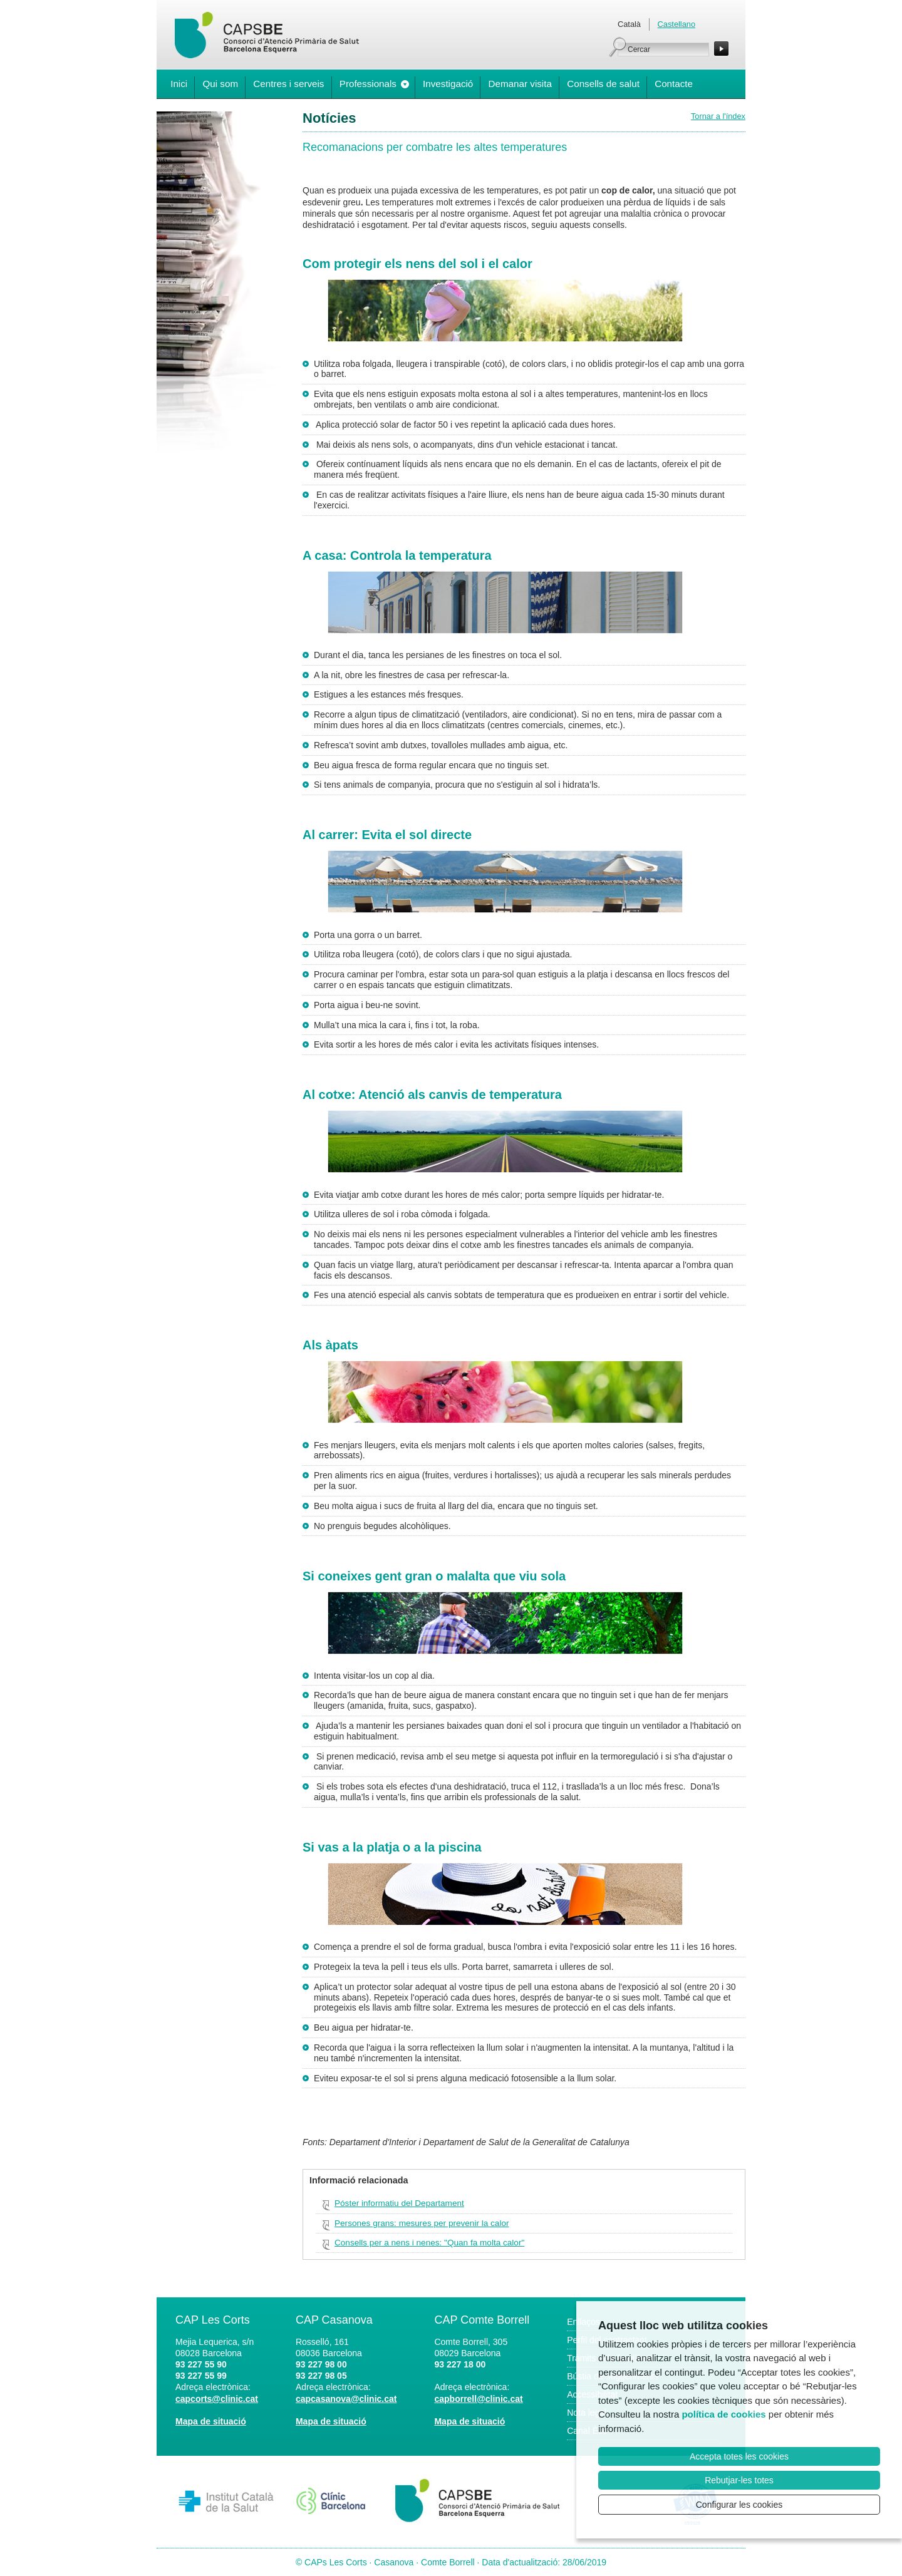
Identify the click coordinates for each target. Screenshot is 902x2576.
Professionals (368, 83)
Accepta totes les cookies (739, 2456)
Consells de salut (603, 83)
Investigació (448, 83)
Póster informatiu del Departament (399, 2203)
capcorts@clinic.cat (216, 2399)
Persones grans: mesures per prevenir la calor (421, 2223)
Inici (178, 83)
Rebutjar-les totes (739, 2480)
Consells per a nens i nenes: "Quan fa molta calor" (429, 2242)
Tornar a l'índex (718, 116)
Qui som (220, 83)
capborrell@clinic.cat (478, 2399)
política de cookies (723, 2414)
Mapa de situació (210, 2421)
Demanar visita (520, 83)
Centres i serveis (288, 83)
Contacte (674, 83)
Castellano (676, 24)
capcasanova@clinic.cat (346, 2399)
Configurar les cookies (739, 2505)
